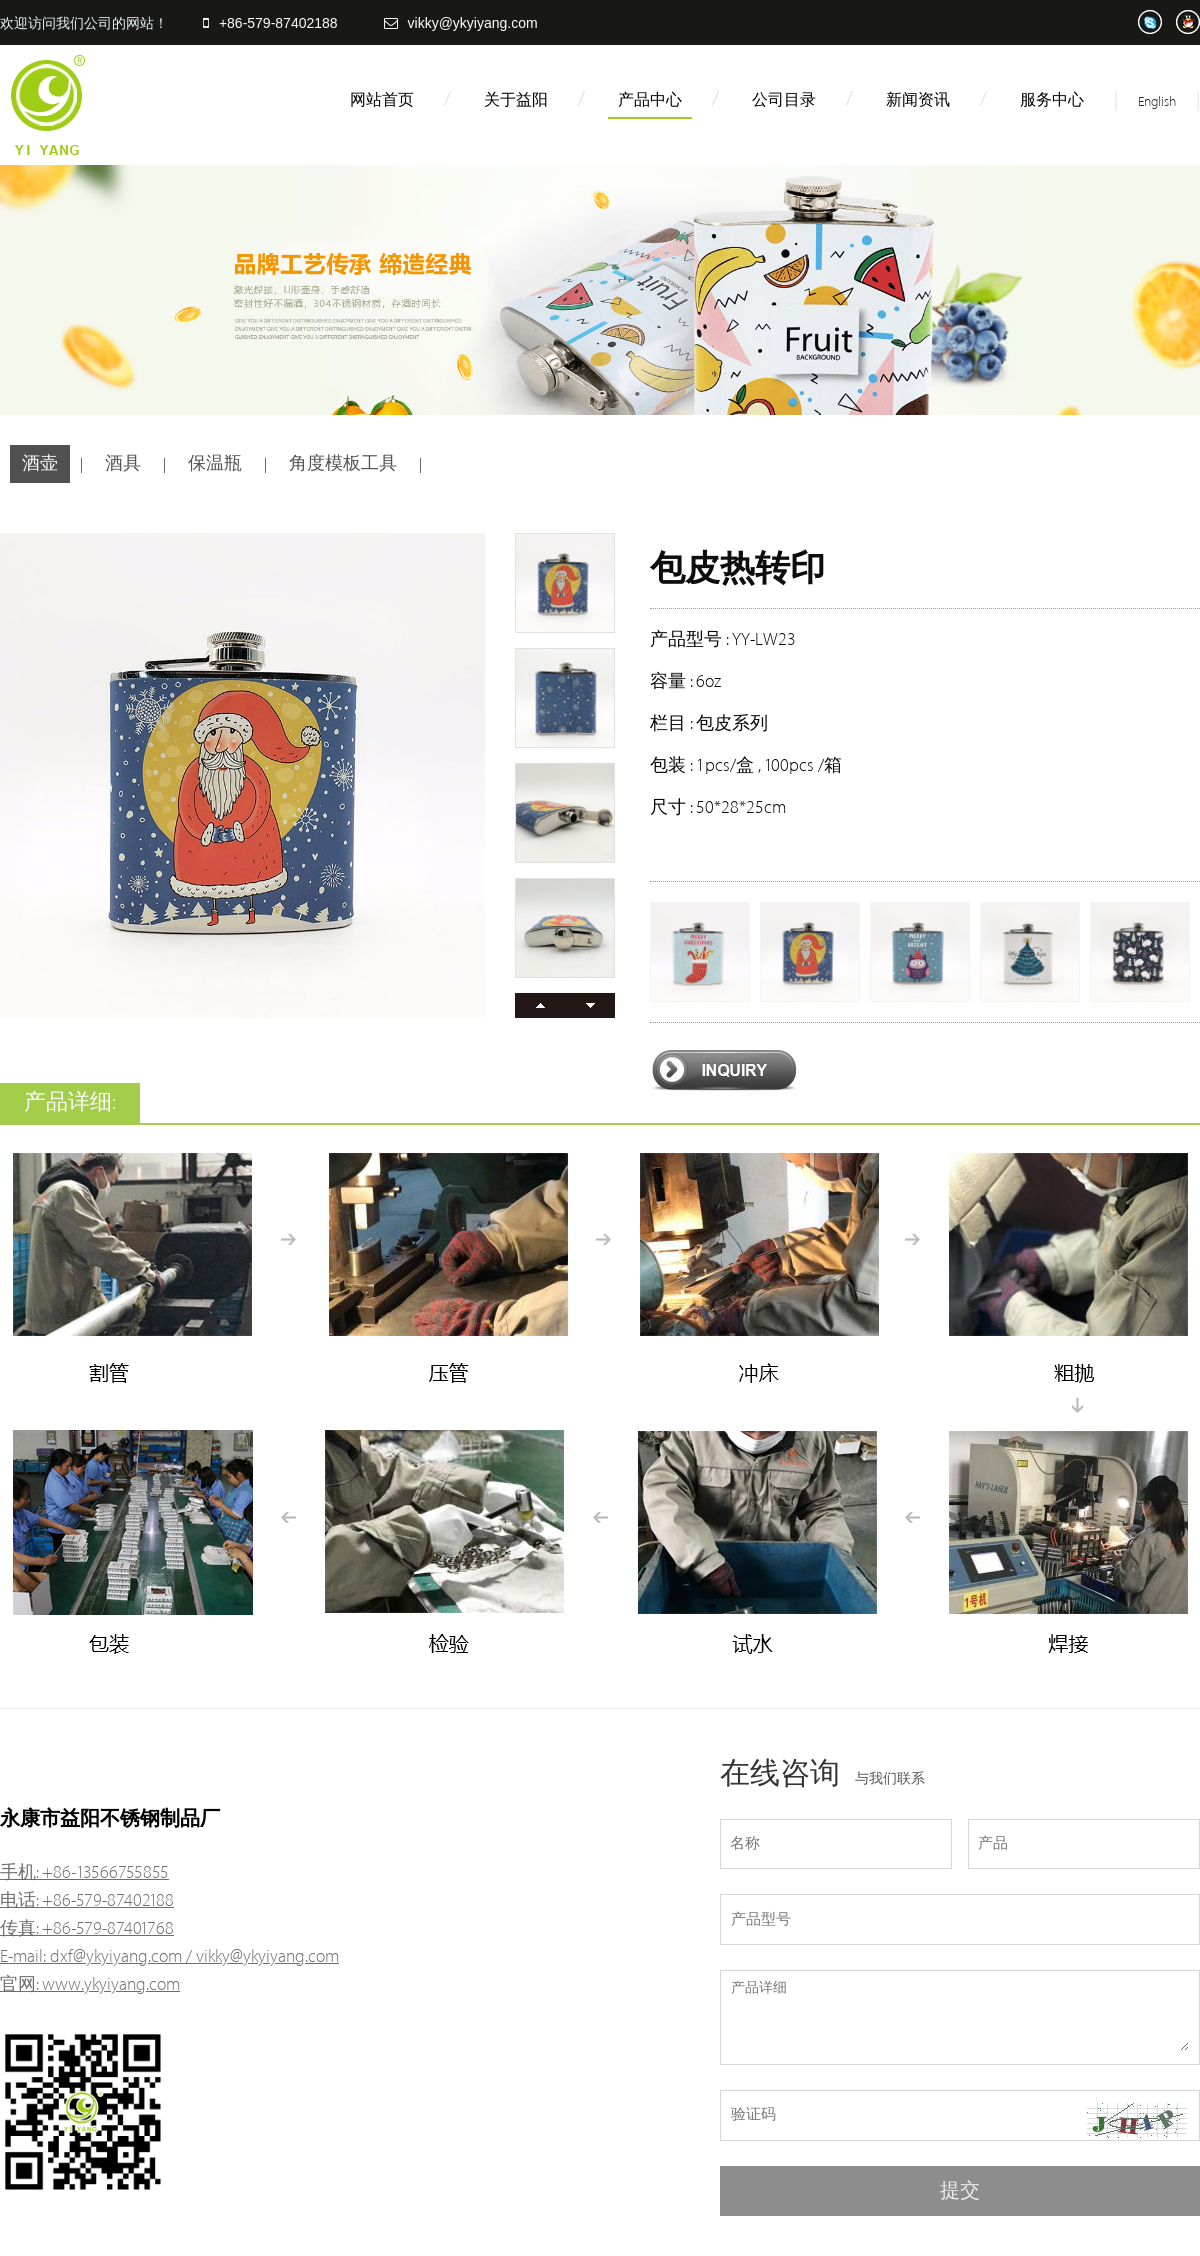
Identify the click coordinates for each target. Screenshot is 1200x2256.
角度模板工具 (343, 463)
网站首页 (382, 100)
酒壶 (40, 463)
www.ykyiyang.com (111, 1984)
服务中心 (1052, 100)
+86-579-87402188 (270, 23)
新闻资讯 (918, 100)
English (1157, 101)
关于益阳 (516, 100)
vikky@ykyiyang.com (461, 23)
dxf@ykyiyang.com (116, 1956)
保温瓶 (215, 463)
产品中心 (650, 100)
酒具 (123, 463)
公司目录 (784, 100)
